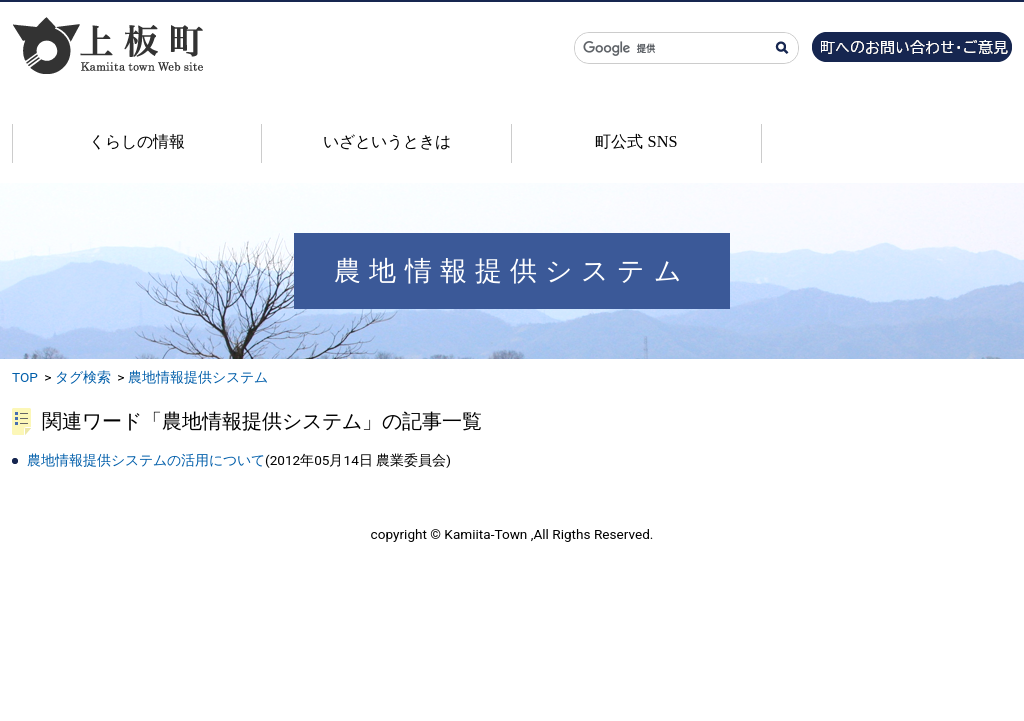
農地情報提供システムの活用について (146, 460)
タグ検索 (83, 377)
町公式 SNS (636, 141)
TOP (25, 377)
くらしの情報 (137, 141)
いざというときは (387, 141)
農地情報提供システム (198, 377)
